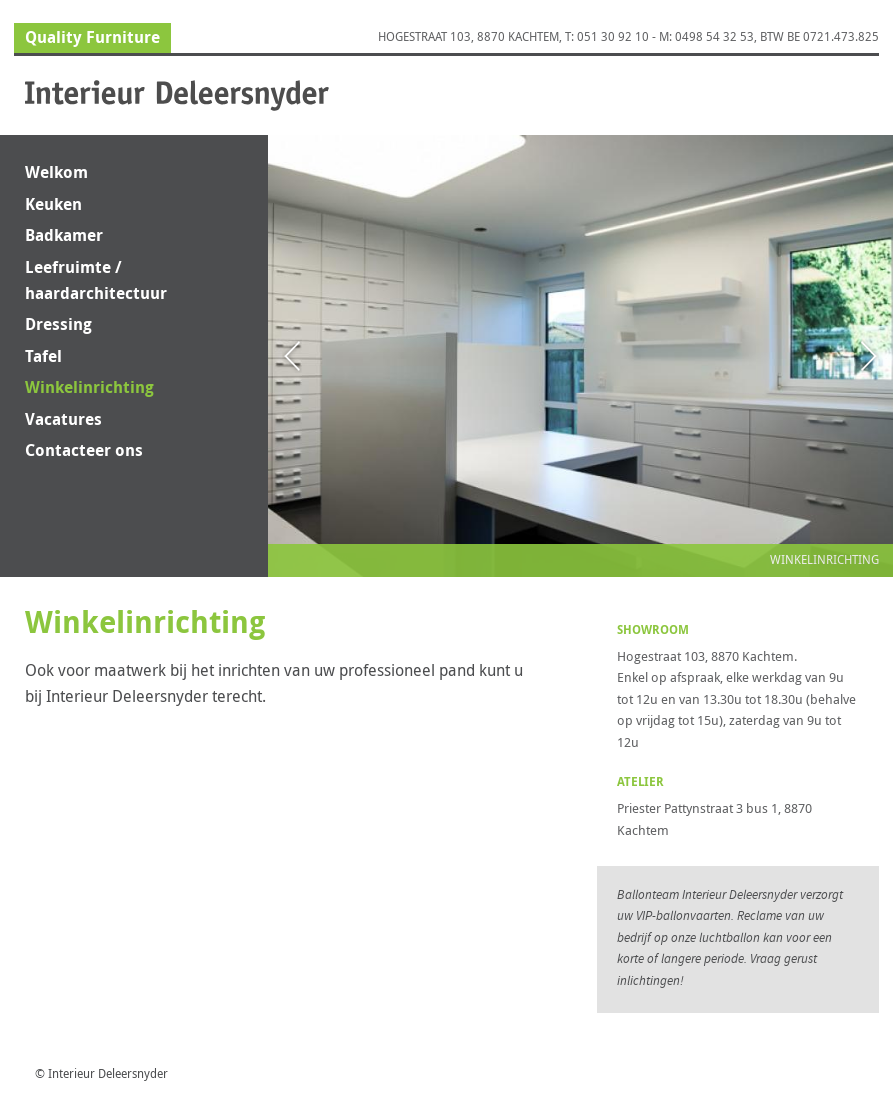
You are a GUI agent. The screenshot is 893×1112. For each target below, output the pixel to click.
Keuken (53, 204)
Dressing (58, 324)
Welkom (56, 172)
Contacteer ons (84, 450)
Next (829, 355)
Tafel (43, 356)
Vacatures (63, 419)
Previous (332, 355)
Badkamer (64, 235)
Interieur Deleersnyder (177, 95)
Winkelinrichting (89, 387)
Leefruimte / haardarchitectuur (96, 280)
